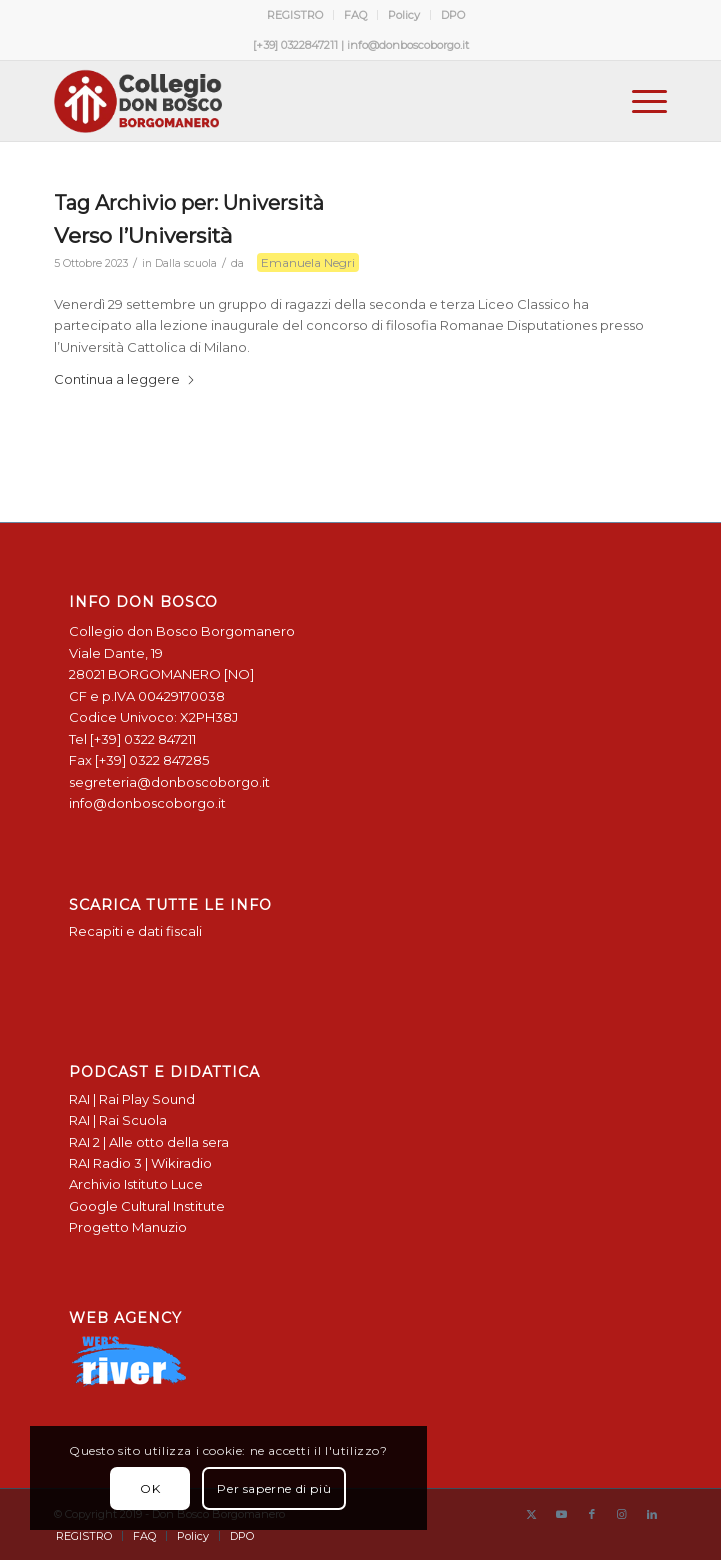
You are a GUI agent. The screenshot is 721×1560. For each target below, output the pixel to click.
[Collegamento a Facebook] (592, 1514)
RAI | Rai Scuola (118, 1120)
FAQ (355, 15)
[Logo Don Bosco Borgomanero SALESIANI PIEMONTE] (299, 101)
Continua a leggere (125, 379)
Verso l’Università (143, 235)
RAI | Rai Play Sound (132, 1099)
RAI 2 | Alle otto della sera (149, 1142)
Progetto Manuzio (128, 1227)
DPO (453, 15)
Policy (404, 15)
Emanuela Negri (308, 262)
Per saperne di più (274, 1488)
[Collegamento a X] (532, 1514)
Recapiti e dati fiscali (135, 931)
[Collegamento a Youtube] (562, 1514)
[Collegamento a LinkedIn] (652, 1514)
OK (150, 1488)
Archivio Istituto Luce (136, 1184)
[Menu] (639, 101)
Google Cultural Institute (147, 1206)
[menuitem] (295, 15)
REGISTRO (295, 15)
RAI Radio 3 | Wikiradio (140, 1163)
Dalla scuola (186, 263)
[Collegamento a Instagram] (622, 1514)
